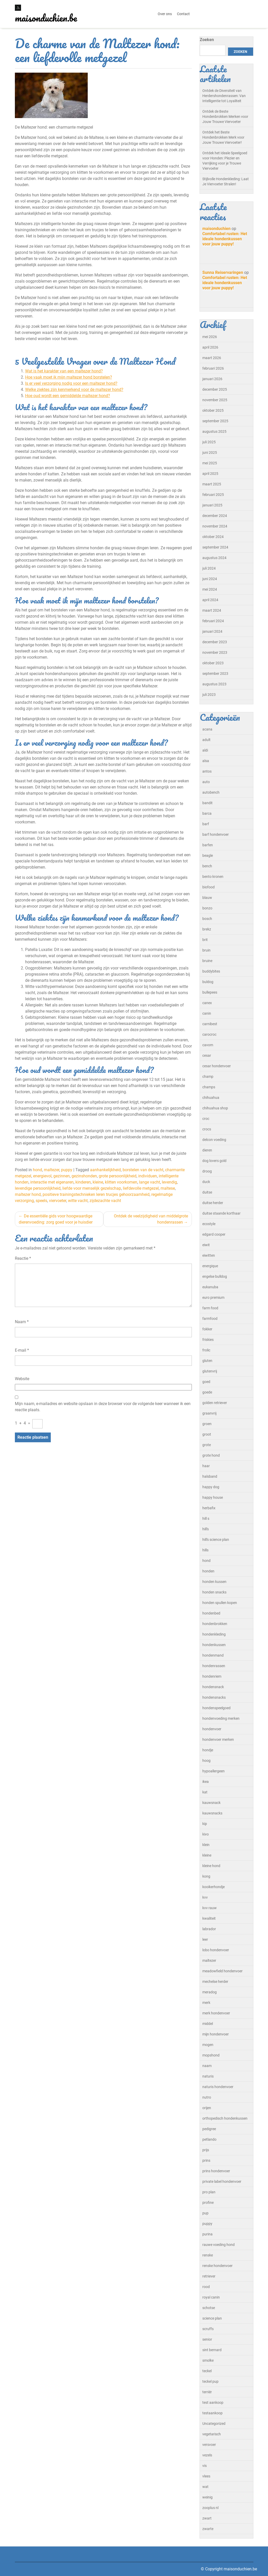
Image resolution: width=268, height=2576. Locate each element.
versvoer (209, 2445)
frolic (206, 1350)
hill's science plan (215, 1539)
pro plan (208, 2192)
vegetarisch (211, 2434)
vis (204, 2466)
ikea (205, 1782)
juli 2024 (209, 568)
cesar (206, 1055)
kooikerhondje (213, 1887)
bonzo (207, 908)
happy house (212, 1497)
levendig (169, 1182)
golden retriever (214, 1403)
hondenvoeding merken (221, 1718)
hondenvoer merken (218, 1739)
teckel (207, 2371)
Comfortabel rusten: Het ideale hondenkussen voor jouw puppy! (224, 238)
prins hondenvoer (216, 2171)
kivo (205, 1834)
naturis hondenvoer (217, 2087)
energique (210, 1266)
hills (205, 1550)
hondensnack (213, 1687)
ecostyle (208, 1224)
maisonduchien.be (46, 18)
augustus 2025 (214, 431)
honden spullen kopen (219, 1603)
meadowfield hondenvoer (222, 1971)
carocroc (209, 1034)
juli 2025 (209, 442)
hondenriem (211, 1676)
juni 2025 (209, 452)
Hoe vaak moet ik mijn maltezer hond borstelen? (68, 377)
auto (206, 782)
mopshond (211, 2055)
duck (206, 1182)
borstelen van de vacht (143, 1169)
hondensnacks (214, 1697)
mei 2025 (209, 463)
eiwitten (208, 1255)
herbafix (208, 1508)
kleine (98, 1182)
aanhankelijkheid (105, 1169)
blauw (207, 898)
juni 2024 (209, 579)
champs (208, 1087)
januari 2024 (212, 631)
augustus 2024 (214, 558)
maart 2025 (211, 484)
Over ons (165, 14)
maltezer (51, 1169)
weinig (207, 2497)
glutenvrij (209, 1371)
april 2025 (210, 474)
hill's (205, 1529)
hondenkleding (214, 1634)
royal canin (211, 2297)
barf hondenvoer (215, 834)
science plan (212, 2318)
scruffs (208, 2329)
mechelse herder (215, 1981)
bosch (207, 919)
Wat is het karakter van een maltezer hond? (64, 371)
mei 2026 (209, 337)
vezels (207, 2455)
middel (207, 2024)
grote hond (211, 1455)
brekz (206, 929)
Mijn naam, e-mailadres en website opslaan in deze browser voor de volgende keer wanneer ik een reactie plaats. (103, 1406)
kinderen (83, 1182)
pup (205, 2213)
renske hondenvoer (217, 2266)
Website (22, 1378)
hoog (206, 1760)
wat (205, 2487)
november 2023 (214, 652)
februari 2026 (213, 368)
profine (208, 2202)
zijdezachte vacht (105, 1200)
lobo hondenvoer (215, 1950)
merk (206, 2003)
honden (208, 1571)
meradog (209, 1992)
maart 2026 (211, 358)
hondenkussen (214, 1645)
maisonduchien (216, 228)
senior (207, 2339)
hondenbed (211, 1613)
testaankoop (212, 2413)
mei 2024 (209, 589)
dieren (207, 1150)
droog (207, 1171)
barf (205, 824)
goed (206, 1382)
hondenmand (213, 1655)
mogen (207, 2045)
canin (206, 1013)
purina (207, 2234)
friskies (208, 1340)
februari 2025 (213, 495)
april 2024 (210, 600)
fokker (207, 1329)
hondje (207, 1750)
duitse (207, 1192)
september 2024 (215, 547)
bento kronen (212, 876)
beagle (207, 855)
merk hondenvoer (216, 2013)
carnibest (209, 1024)
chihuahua (210, 1097)
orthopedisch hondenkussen (224, 2118)
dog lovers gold (214, 1161)
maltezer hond (28, 1194)
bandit (207, 803)
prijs (205, 2150)
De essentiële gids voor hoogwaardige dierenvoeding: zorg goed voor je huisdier (56, 1219)
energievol (42, 1176)
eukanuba (210, 1287)
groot (206, 1434)
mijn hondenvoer (215, 2034)
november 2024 (214, 526)
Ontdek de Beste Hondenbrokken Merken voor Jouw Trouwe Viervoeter (225, 116)
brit (205, 940)
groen (207, 1424)
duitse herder (212, 1203)
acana (207, 729)
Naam (22, 1321)
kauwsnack (211, 1803)
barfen (207, 845)
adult (206, 740)
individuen (147, 1176)
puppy (66, 1169)
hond (37, 1169)
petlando (209, 2139)
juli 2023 (209, 695)
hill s (205, 1518)
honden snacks (214, 1592)
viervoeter (57, 1200)
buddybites (211, 971)
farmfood (209, 1318)
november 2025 (214, 400)
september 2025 (215, 421)
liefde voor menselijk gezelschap (91, 1188)
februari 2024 (213, 621)
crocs (206, 1129)
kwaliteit (209, 1918)
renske (207, 2255)
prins (206, 2160)
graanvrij (209, 1413)
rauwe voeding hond (218, 2245)
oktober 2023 (213, 663)
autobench (211, 792)
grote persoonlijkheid (117, 1176)
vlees (206, 2476)
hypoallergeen (213, 1771)
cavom (207, 1045)
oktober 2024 (213, 537)
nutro (206, 2097)
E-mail (22, 1350)
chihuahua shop (215, 1108)
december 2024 (214, 516)
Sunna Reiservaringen (222, 272)
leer (205, 1939)
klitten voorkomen (121, 1182)
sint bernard (212, 2350)
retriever (208, 2276)
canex (207, 1003)
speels (41, 1200)
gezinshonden (84, 1176)
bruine (207, 961)
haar (206, 1466)
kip (204, 1824)
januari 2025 (212, 505)
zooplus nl (210, 2508)
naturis (208, 2076)
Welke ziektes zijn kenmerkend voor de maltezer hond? (74, 389)
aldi (205, 750)
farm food (210, 1308)
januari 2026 (212, 379)
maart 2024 (211, 610)
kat (204, 1792)
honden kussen (214, 1582)
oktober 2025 (213, 410)
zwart (207, 2518)
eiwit (206, 1245)
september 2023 (215, 673)
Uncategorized (213, 2423)
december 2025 (214, 389)
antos (207, 771)
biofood (208, 887)
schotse (208, 2308)
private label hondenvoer (221, 2181)
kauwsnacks (212, 1813)
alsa (205, 761)
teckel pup (210, 2381)
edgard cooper (213, 1234)
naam (207, 2066)
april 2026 (210, 347)
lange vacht (149, 1182)
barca (207, 813)
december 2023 (214, 642)
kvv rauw (209, 1908)
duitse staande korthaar (221, 1213)
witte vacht (78, 1200)
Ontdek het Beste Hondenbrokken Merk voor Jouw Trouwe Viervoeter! (223, 137)
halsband (209, 1476)
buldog (207, 982)
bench (207, 866)
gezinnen (61, 1176)
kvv (205, 1897)
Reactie (23, 1258)
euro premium (213, 1297)
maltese (168, 1188)
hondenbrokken (214, 1624)
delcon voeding (214, 1140)
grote (206, 1445)
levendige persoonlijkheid (38, 1188)
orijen (206, 2108)
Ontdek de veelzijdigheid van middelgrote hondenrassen (151, 1219)
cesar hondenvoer (216, 1066)
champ (207, 1076)
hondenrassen (213, 1666)
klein (206, 1845)
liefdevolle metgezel (141, 1188)
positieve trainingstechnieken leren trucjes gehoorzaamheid (96, 1194)
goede (207, 1392)
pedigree (209, 2129)
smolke (208, 2360)
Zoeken (207, 39)
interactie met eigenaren (52, 1182)
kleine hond (211, 1866)
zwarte (207, 2529)
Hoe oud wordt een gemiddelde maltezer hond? (67, 395)
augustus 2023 (214, 684)
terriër (207, 2392)
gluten (207, 1361)
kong (206, 1876)
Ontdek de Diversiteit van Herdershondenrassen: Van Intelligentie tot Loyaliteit (224, 96)
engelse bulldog (214, 1276)
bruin (206, 950)
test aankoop (212, 2402)
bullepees (209, 992)
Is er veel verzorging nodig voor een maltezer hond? (71, 383)
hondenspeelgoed (216, 1708)
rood (206, 2287)
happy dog (210, 1487)
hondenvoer (211, 1729)
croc (205, 1119)
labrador (209, 1929)
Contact (183, 14)
